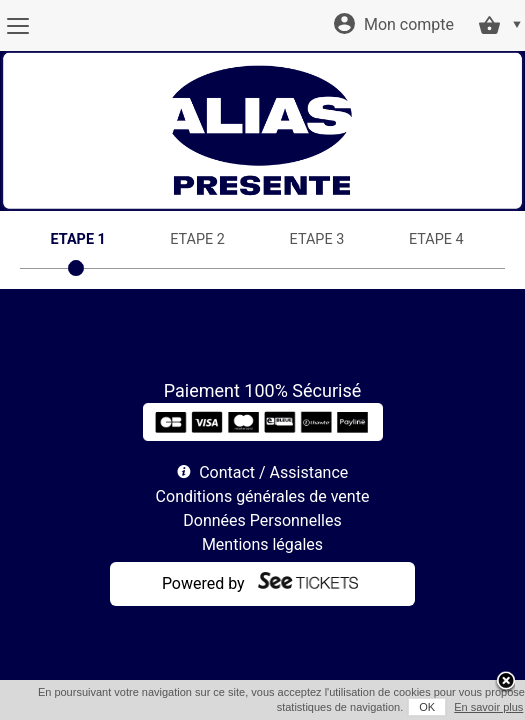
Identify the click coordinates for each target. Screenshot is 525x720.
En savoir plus (468, 707)
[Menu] (17, 26)
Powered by (203, 583)
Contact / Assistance (273, 472)
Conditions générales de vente (263, 496)
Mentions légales (262, 544)
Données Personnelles (262, 520)
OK (407, 707)
